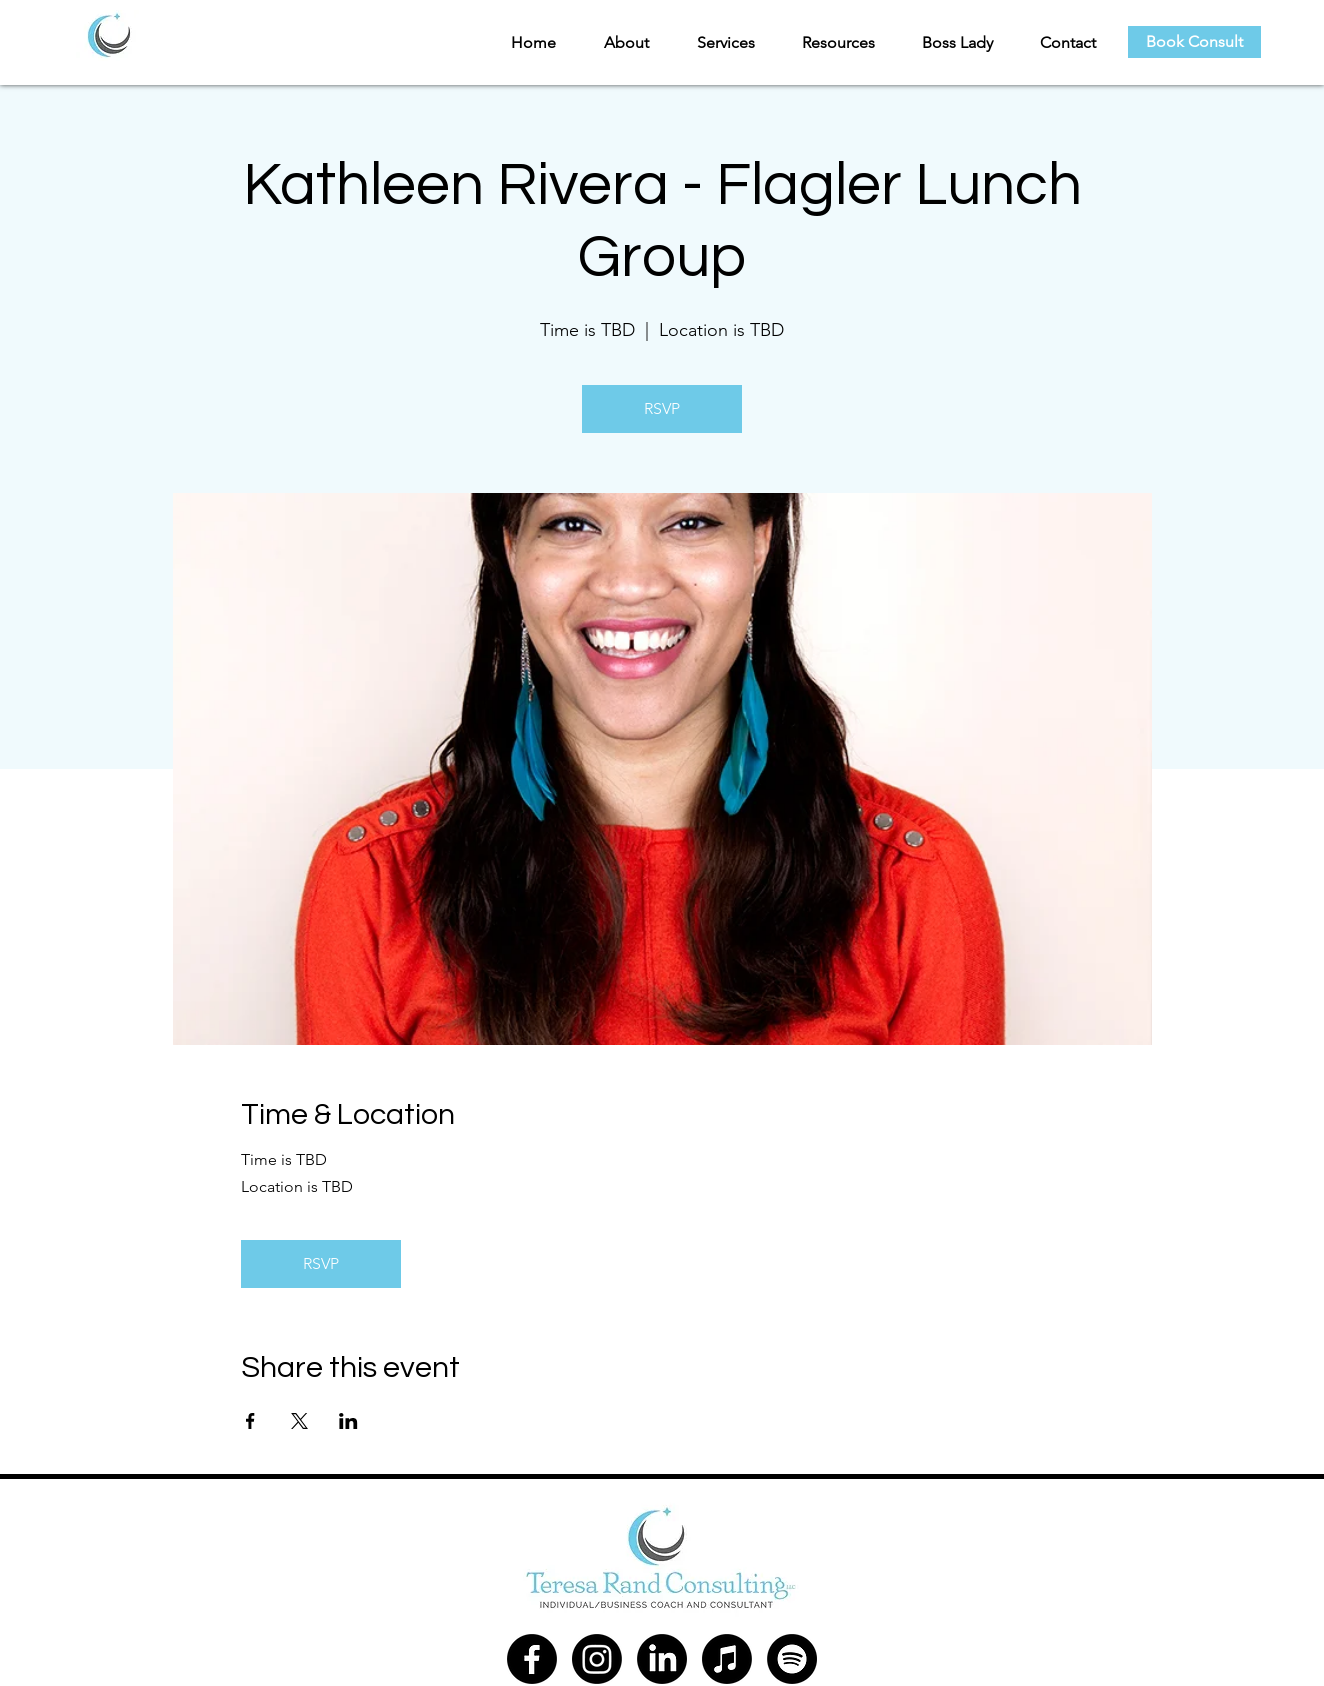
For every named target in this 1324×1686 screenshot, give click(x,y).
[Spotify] (792, 1659)
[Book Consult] (1194, 42)
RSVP (662, 408)
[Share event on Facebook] (250, 1421)
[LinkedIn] (662, 1659)
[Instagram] (597, 1659)
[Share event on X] (299, 1421)
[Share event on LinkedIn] (348, 1421)
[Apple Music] (727, 1659)
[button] (617, 42)
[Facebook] (532, 1659)
